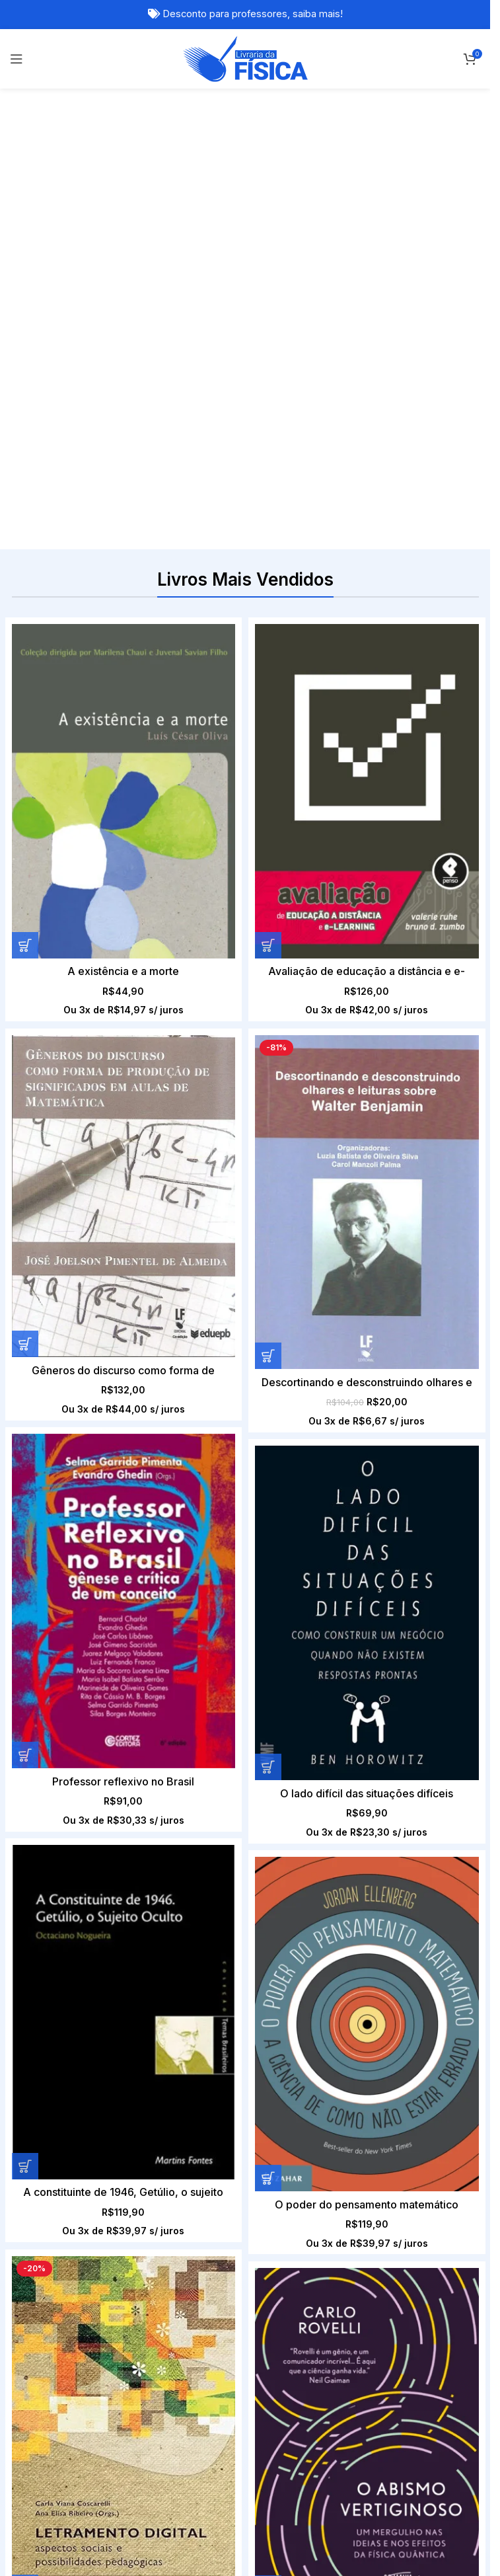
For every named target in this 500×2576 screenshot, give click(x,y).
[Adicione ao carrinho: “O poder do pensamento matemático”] (25, 1527)
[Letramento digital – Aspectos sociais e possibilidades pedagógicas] (290, 1378)
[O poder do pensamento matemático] (123, 1373)
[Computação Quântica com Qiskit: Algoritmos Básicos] (123, 2017)
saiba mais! (318, 14)
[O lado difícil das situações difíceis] (290, 1082)
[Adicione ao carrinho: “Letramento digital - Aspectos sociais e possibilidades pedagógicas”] (192, 1538)
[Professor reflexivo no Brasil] (123, 1082)
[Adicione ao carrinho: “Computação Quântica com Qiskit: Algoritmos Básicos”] (25, 2170)
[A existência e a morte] (123, 791)
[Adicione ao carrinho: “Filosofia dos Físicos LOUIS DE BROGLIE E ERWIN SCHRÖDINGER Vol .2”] (268, 2170)
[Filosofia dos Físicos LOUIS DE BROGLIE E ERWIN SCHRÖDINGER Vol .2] (366, 2017)
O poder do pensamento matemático (123, 1553)
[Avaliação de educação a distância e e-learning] (290, 791)
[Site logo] (245, 57)
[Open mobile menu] (16, 59)
